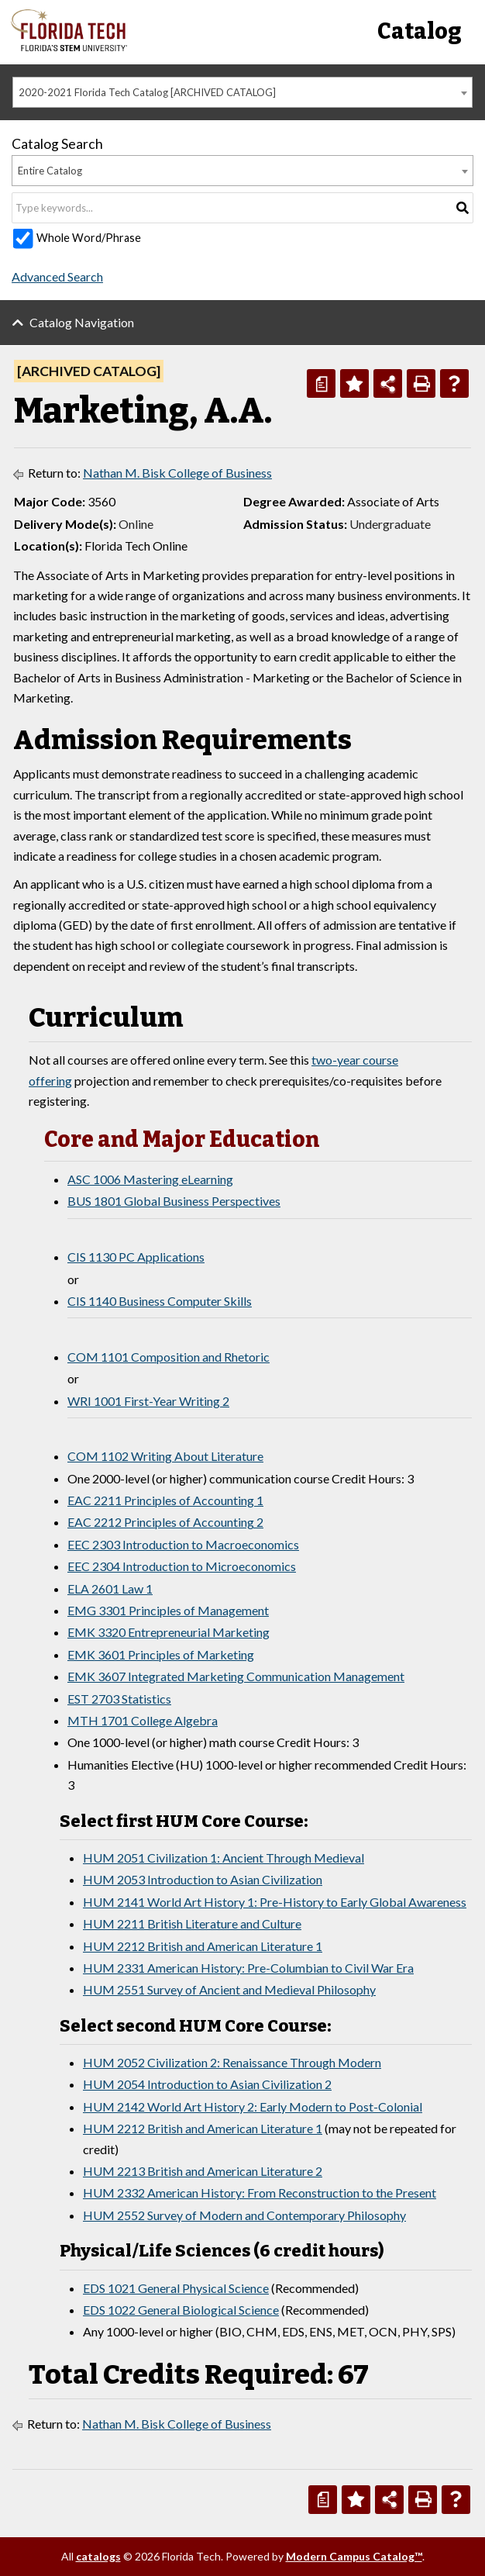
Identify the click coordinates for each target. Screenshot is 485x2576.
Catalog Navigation (81, 322)
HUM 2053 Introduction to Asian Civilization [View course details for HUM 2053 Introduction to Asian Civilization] (202, 1879)
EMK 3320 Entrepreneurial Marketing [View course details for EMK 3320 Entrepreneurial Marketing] (168, 1632)
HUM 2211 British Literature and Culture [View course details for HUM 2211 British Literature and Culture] (192, 1923)
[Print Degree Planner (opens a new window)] (321, 383)
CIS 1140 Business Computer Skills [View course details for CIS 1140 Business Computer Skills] (159, 1300)
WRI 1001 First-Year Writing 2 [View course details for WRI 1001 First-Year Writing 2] (148, 1400)
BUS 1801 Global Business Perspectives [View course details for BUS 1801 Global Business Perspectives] (173, 1200)
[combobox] (242, 92)
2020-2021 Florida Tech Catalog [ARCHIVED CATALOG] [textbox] (147, 92)
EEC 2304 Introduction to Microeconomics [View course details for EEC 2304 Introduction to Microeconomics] (181, 1566)
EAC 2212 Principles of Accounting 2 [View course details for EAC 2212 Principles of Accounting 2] (165, 1521)
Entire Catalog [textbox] (50, 170)
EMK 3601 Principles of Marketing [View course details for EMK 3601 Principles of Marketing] (160, 1654)
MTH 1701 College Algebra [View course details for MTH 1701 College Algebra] (142, 1720)
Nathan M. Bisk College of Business (177, 472)
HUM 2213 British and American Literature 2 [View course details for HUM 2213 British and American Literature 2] (202, 2170)
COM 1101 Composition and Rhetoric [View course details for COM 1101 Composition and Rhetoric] (168, 1356)
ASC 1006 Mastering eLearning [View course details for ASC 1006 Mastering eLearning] (150, 1179)
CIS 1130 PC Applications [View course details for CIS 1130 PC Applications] (136, 1256)
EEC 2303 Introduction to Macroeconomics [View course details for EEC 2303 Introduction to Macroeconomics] (183, 1544)
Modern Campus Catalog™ (354, 2556)
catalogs (98, 2556)
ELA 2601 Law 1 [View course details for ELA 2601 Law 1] (110, 1588)
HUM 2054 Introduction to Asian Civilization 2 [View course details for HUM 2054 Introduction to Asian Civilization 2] (207, 2084)
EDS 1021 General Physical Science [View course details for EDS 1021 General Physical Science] (176, 2288)
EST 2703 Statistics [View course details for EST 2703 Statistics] (119, 1698)
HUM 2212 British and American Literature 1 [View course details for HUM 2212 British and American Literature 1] (202, 1946)
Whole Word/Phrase (88, 237)
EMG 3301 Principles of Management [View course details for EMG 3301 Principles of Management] (168, 1610)
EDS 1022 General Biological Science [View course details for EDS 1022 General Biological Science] (181, 2309)
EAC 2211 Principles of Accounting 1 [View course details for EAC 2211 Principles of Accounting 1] (165, 1500)
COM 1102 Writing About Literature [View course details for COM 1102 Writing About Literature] (165, 1456)
